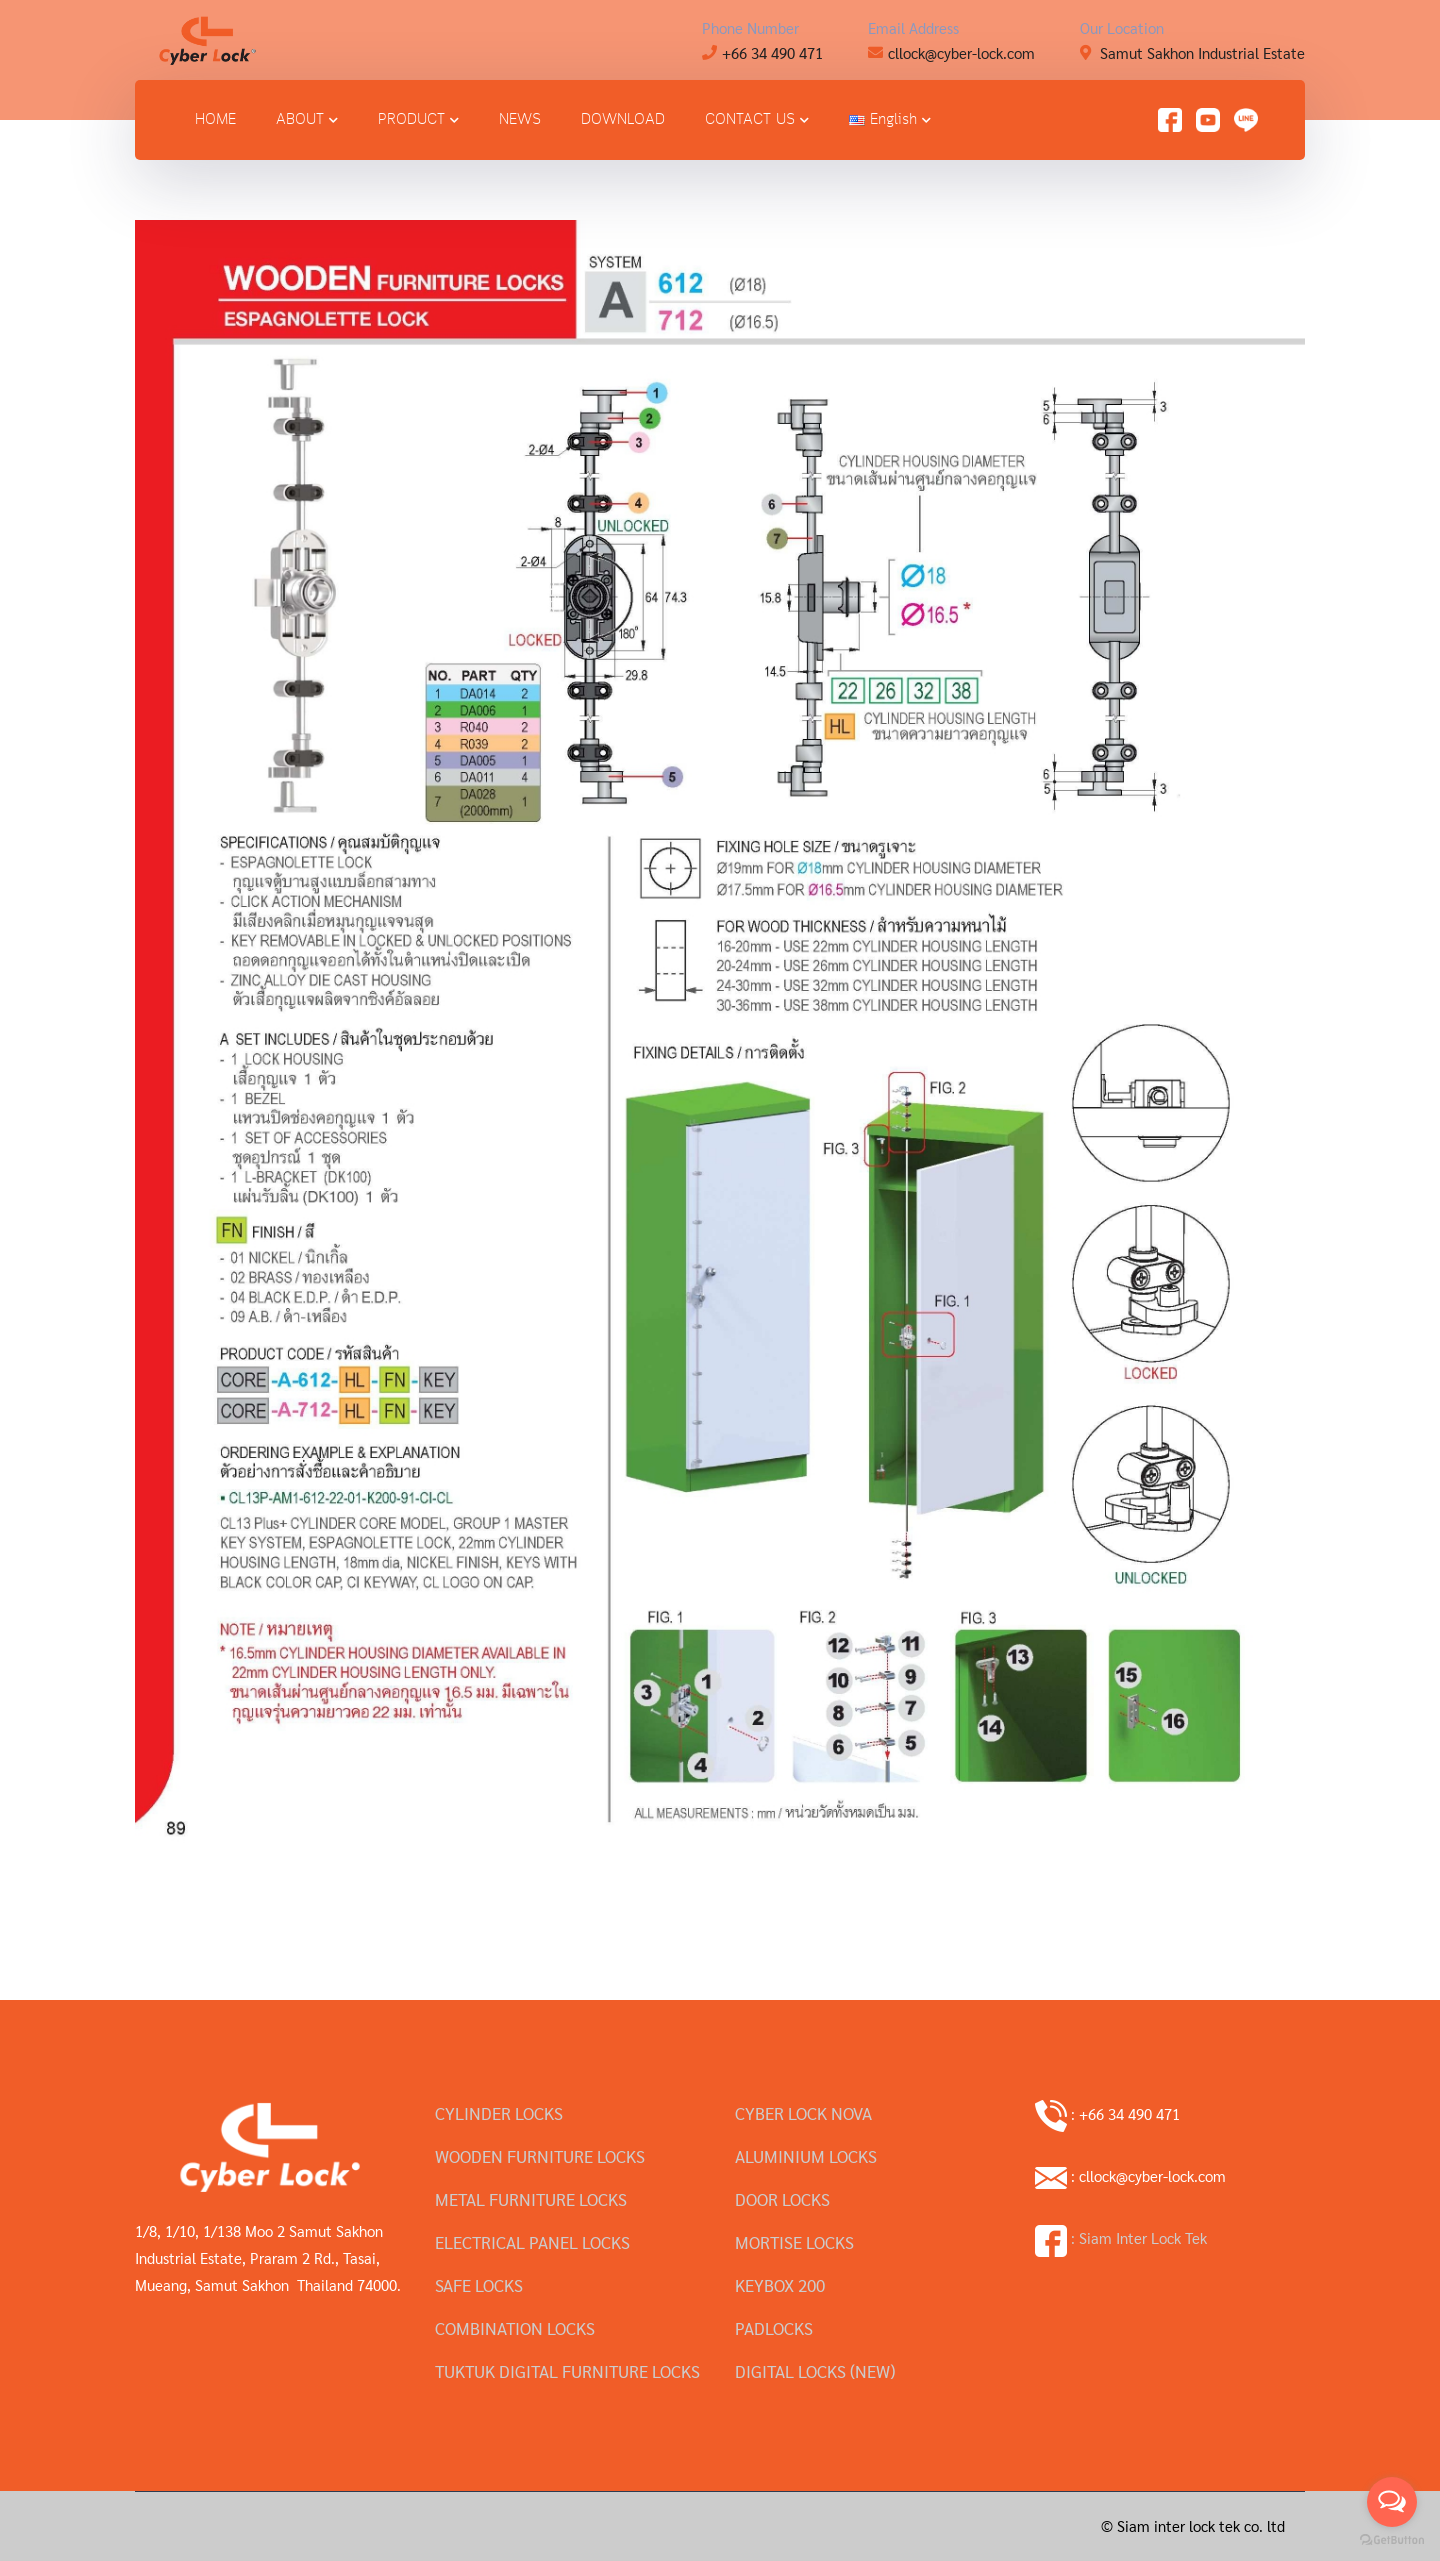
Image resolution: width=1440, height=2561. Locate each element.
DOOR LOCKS (782, 2199)
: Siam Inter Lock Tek (1121, 2237)
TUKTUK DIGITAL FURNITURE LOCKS (567, 2371)
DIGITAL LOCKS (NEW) (815, 2371)
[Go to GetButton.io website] (1392, 2540)
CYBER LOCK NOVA (803, 2113)
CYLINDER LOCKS (499, 2113)
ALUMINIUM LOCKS (806, 2156)
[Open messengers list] (1392, 2502)
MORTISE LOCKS (794, 2242)
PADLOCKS (774, 2328)
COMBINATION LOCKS (515, 2328)
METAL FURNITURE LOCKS (531, 2199)
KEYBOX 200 (780, 2285)
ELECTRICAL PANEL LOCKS (532, 2242)
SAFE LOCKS (479, 2285)
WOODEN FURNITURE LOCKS (540, 2156)
